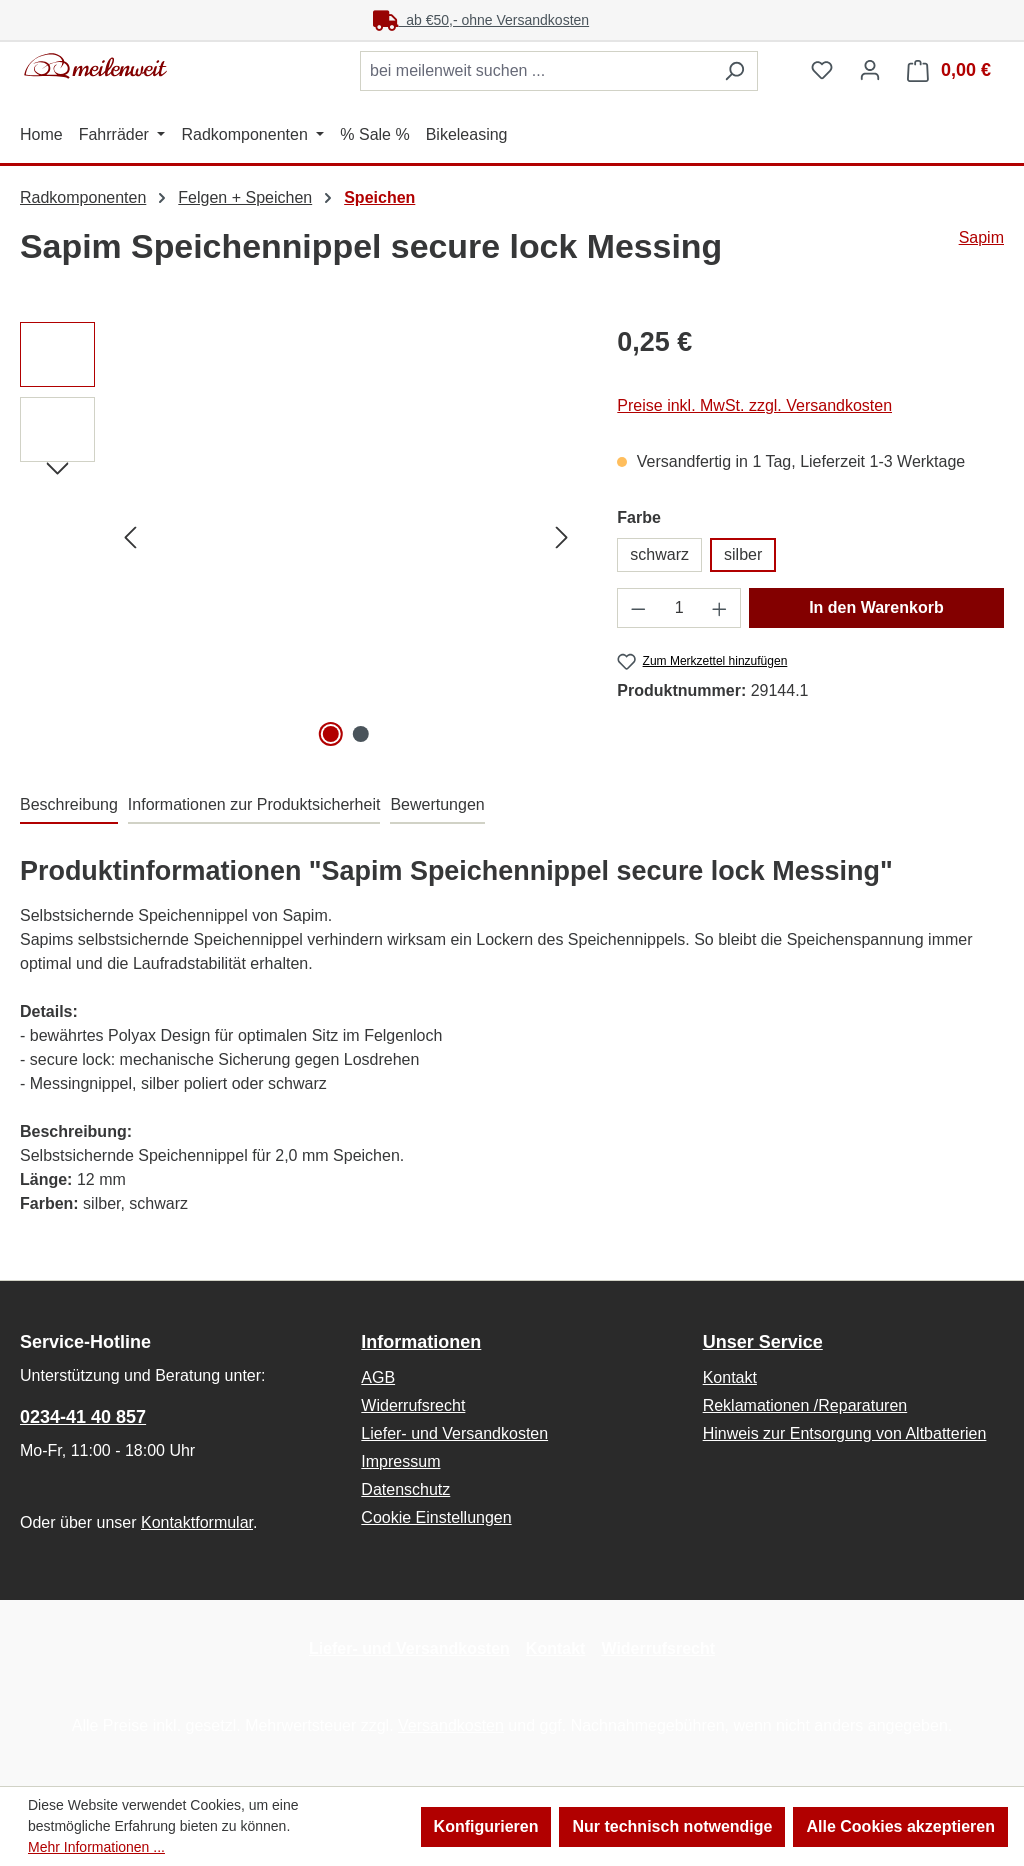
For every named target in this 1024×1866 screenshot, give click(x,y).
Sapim (981, 237)
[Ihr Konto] (870, 70)
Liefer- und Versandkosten (454, 1433)
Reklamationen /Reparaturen (805, 1405)
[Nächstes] (562, 537)
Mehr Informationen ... (96, 1847)
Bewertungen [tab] (437, 804)
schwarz (659, 554)
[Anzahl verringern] (638, 608)
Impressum (400, 1461)
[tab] (69, 806)
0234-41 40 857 (83, 1417)
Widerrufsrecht (413, 1405)
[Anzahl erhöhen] (720, 608)
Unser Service (763, 1342)
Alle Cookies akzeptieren (900, 1826)
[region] (298, 537)
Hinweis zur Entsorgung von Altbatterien (845, 1433)
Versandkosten (451, 1725)
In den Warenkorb (876, 607)
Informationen (421, 1342)
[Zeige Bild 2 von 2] (361, 734)
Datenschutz (405, 1489)
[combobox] (536, 71)
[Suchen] (734, 71)
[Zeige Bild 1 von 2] (331, 734)
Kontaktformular (197, 1522)
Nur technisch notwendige (672, 1826)
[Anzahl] (679, 608)
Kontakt (730, 1377)
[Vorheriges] (130, 537)
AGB (378, 1377)
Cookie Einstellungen (436, 1517)
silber (743, 554)
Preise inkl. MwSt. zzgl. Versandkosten (754, 405)
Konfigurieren (486, 1826)
